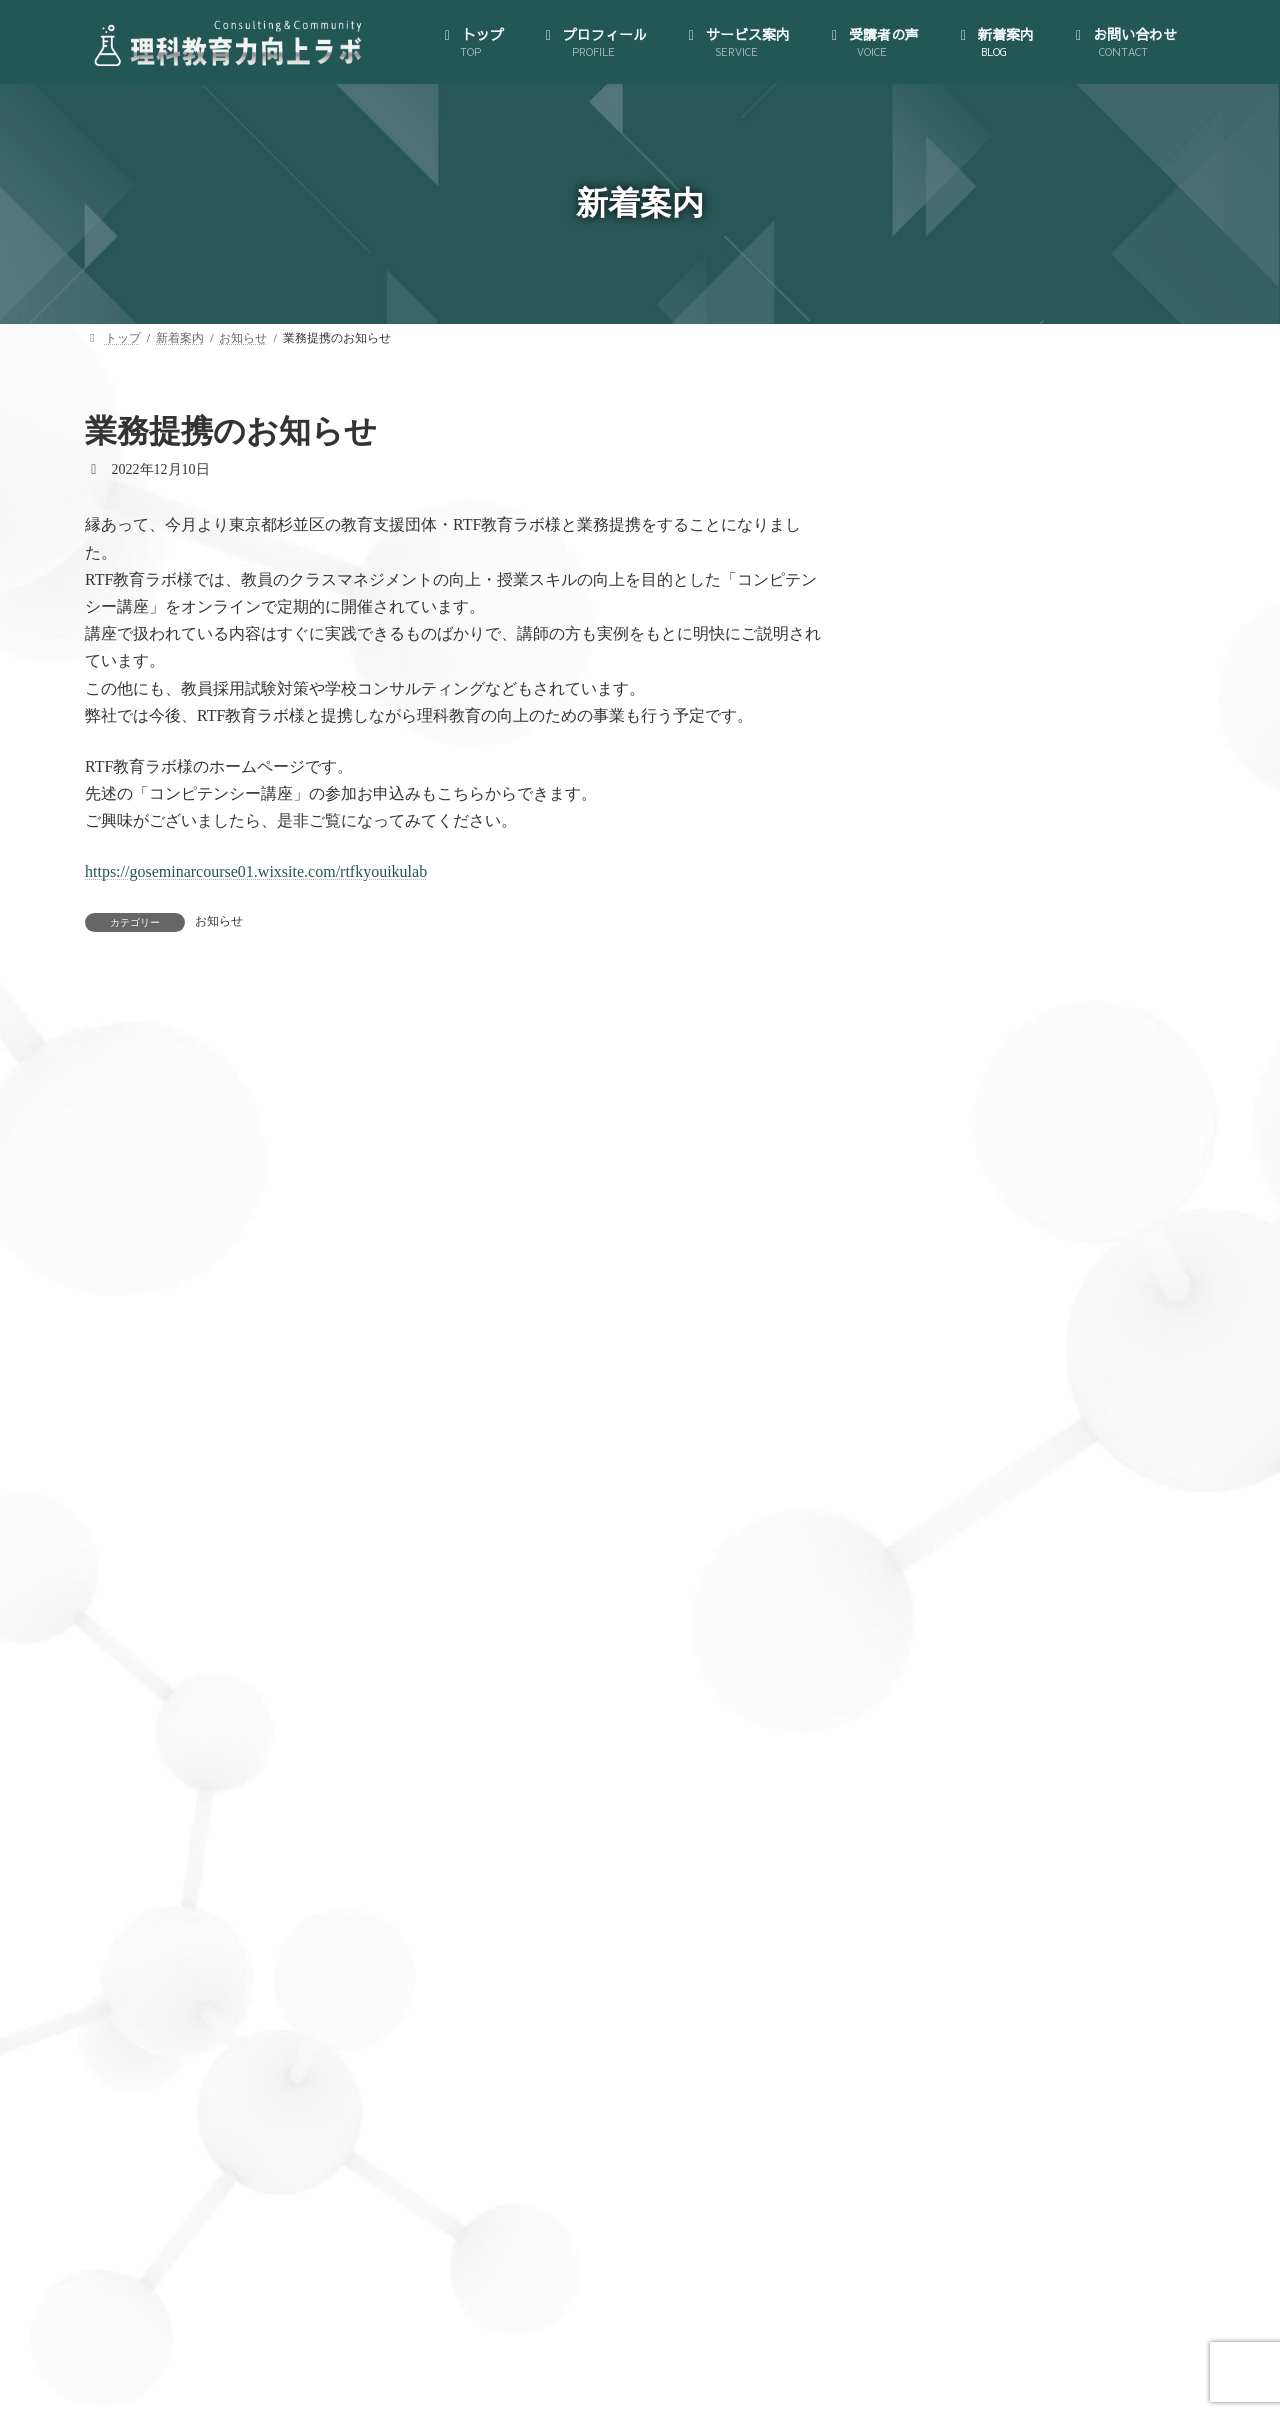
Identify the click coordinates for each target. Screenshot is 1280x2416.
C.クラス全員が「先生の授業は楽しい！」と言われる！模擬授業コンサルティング (1061, 1408)
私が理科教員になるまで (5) (988, 2149)
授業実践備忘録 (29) (963, 1995)
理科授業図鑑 (971, 1530)
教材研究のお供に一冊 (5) (981, 2034)
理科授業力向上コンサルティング (1020, 1265)
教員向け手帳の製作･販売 (995, 1569)
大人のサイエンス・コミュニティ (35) (1019, 1956)
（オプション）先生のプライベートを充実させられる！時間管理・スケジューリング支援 (1055, 1474)
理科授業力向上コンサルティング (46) (1019, 2072)
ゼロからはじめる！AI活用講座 (1013, 1227)
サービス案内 (954, 1149)
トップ (933, 977)
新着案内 (940, 1646)
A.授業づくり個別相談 (999, 1304)
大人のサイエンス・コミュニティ (1020, 1188)
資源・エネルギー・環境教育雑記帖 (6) (1023, 2188)
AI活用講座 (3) (946, 1802)
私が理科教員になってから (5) (995, 2111)
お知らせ (219, 921)
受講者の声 (947, 1607)
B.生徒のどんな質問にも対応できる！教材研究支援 (1061, 1351)
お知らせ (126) (946, 1841)
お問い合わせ (954, 1685)
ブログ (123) (939, 1879)
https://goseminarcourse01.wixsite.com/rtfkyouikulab (256, 871)
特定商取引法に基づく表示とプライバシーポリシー (1048, 1102)
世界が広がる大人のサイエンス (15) (1012, 1918)
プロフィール (954, 1016)
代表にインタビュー (978, 1054)
